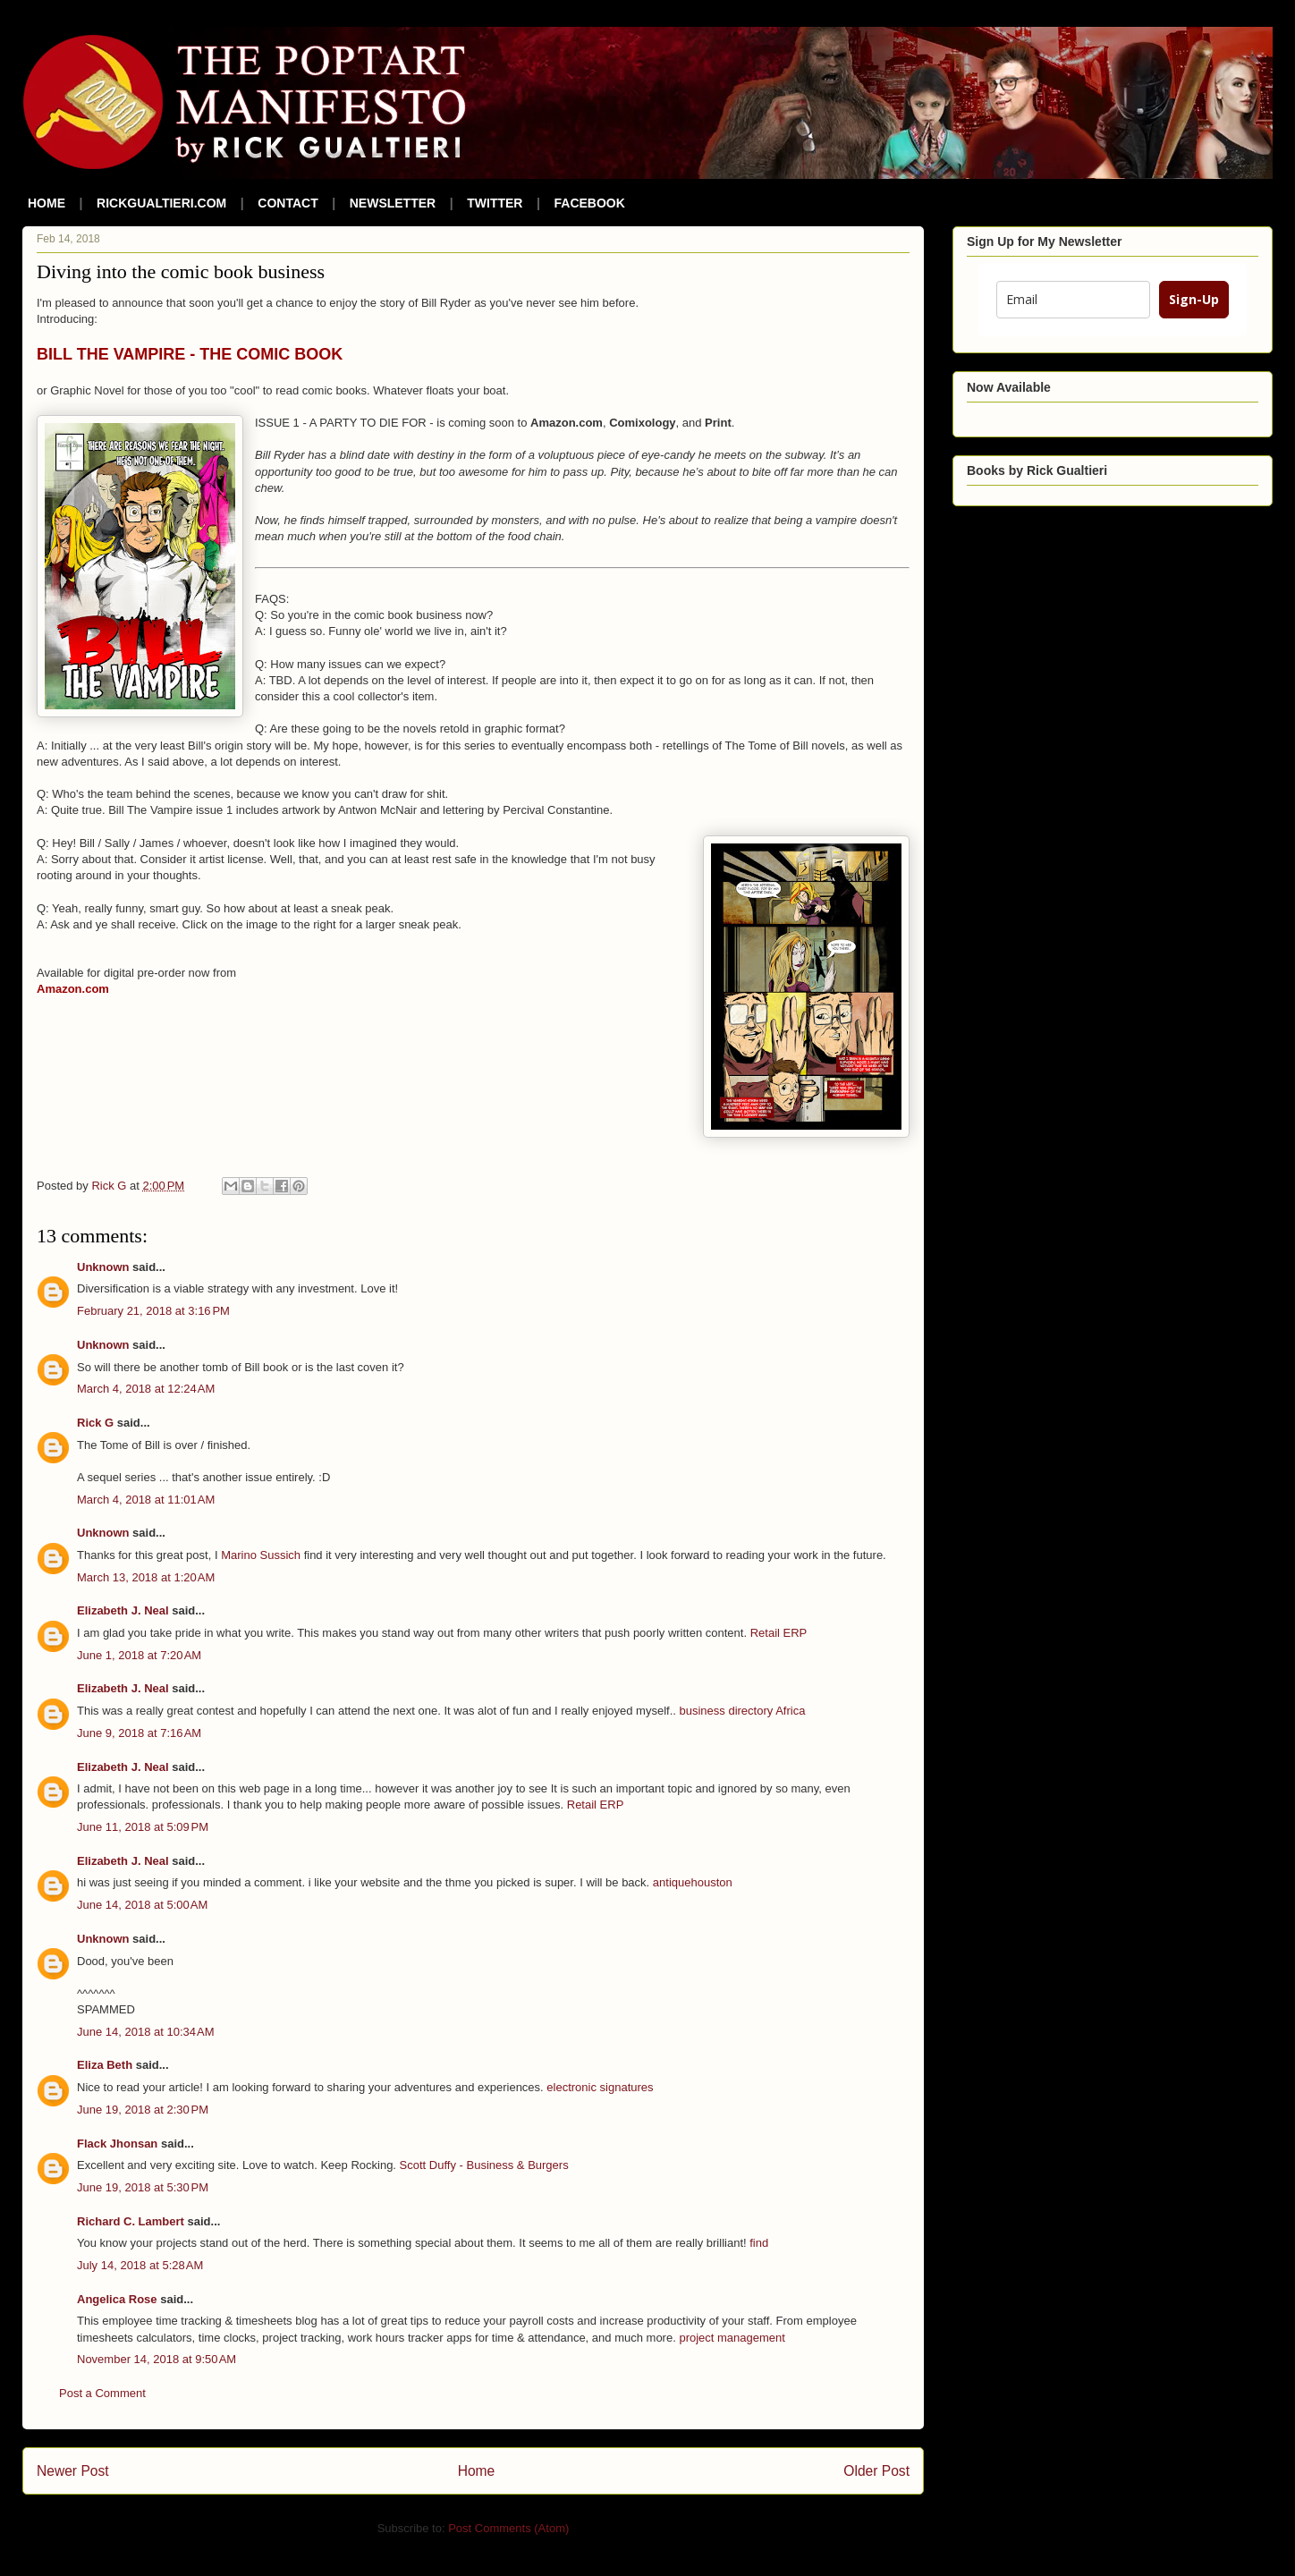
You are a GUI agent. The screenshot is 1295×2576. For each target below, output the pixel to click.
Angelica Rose (117, 2299)
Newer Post (73, 2471)
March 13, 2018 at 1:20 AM (146, 1577)
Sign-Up (1194, 299)
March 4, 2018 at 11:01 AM (146, 1499)
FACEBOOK (589, 203)
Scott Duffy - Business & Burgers (484, 2165)
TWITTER (494, 203)
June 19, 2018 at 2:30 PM (142, 2109)
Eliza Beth (104, 2065)
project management (732, 2337)
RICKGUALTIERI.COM (161, 203)
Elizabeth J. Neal (123, 1610)
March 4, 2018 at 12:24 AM (146, 1388)
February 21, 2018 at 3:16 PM (153, 1311)
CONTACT (287, 203)
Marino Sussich (260, 1555)
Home (476, 2471)
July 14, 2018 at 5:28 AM (140, 2265)
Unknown (103, 1267)
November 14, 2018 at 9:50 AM (156, 2359)
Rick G (95, 1422)
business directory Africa (743, 1710)
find (758, 2243)
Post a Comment (102, 2393)
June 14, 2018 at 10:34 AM (146, 2031)
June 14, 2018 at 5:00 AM (142, 1904)
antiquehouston (692, 1882)
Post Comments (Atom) (508, 2528)
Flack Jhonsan (117, 2143)
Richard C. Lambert (130, 2221)
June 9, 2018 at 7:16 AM (139, 1733)
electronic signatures (599, 2087)
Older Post (876, 2471)
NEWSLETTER (393, 203)
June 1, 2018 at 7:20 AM (139, 1655)
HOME (46, 203)
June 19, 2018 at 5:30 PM (142, 2187)
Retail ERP (779, 1633)
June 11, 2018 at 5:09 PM (142, 1827)
